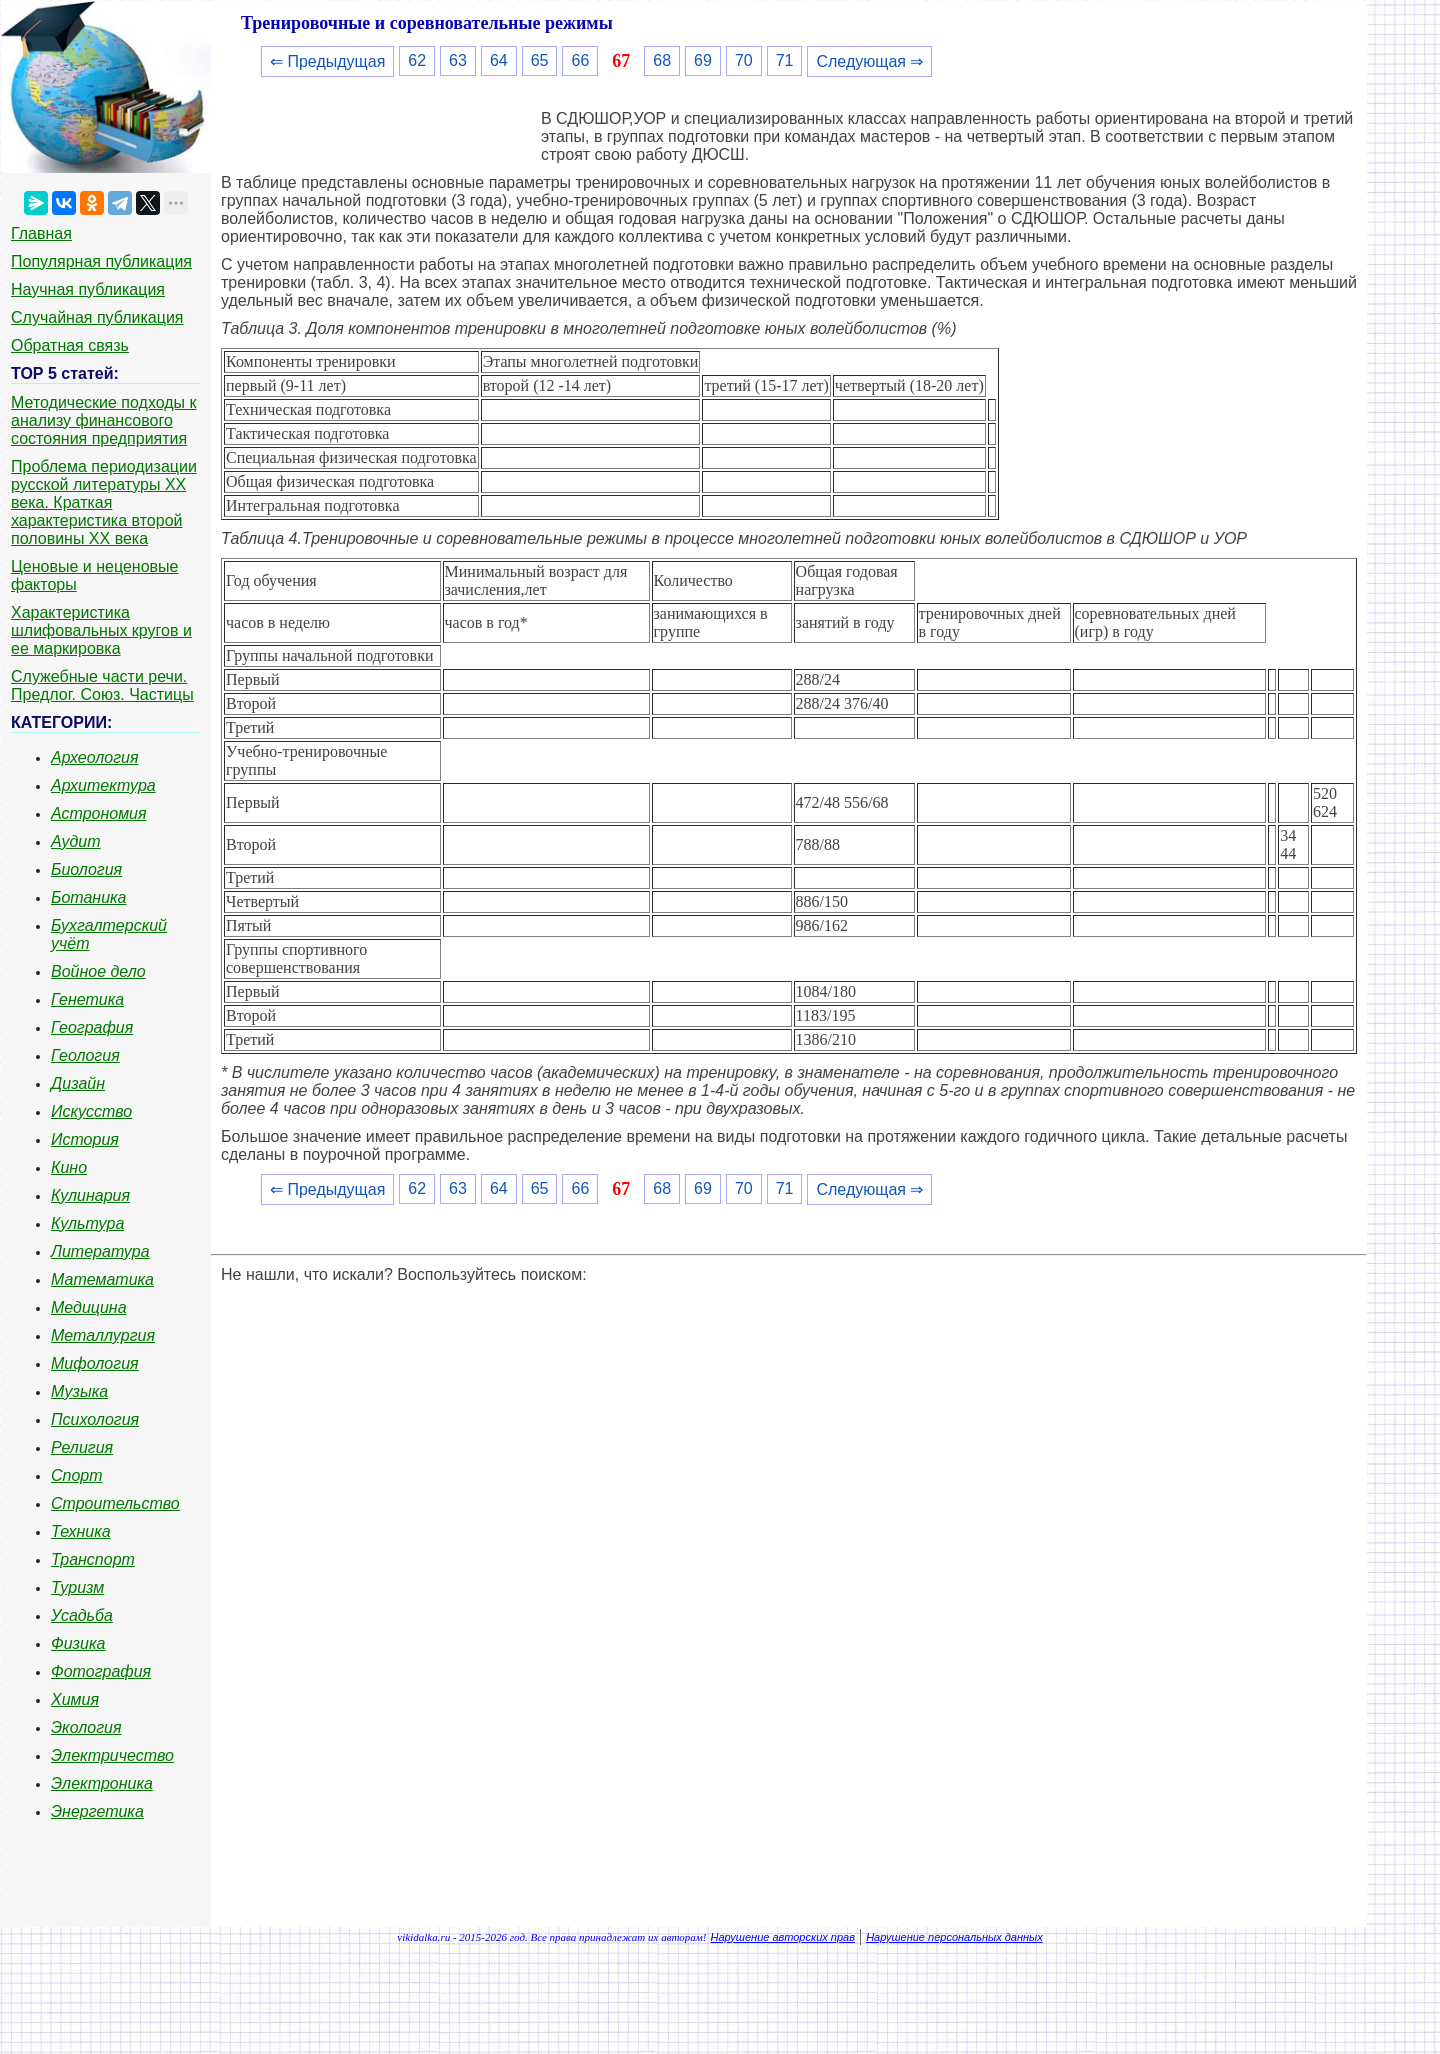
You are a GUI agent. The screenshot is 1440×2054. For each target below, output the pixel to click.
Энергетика (97, 1811)
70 (744, 60)
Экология (86, 1727)
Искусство (91, 1111)
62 (417, 60)
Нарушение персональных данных (954, 1937)
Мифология (95, 1363)
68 (662, 60)
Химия (75, 1699)
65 (540, 60)
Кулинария (90, 1195)
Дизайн (78, 1083)
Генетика (87, 999)
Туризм (77, 1587)
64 (499, 60)
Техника (81, 1531)
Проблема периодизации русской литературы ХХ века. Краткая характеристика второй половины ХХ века (104, 502)
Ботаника (89, 897)
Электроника (102, 1783)
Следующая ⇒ (869, 61)
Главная (41, 233)
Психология (95, 1419)
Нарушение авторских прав (783, 1937)
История (85, 1139)
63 (458, 60)
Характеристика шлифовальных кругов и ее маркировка (101, 630)
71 (785, 60)
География (92, 1027)
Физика (78, 1643)
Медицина (89, 1307)
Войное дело (98, 971)
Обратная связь (70, 345)
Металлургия (103, 1335)
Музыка (79, 1391)
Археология (95, 757)
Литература (100, 1251)
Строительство (115, 1503)
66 (580, 60)
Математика (102, 1279)
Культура (87, 1223)
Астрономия (99, 813)
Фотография (101, 1671)
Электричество (112, 1755)
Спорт (77, 1475)
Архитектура (103, 785)
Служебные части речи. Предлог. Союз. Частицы (102, 685)
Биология (86, 869)
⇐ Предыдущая (327, 61)
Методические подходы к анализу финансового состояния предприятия (104, 420)
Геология (85, 1055)
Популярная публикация (101, 261)
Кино (69, 1167)
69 (703, 60)
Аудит (76, 841)
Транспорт (93, 1559)
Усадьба (82, 1615)
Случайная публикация (97, 317)
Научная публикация (88, 289)
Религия (82, 1447)
